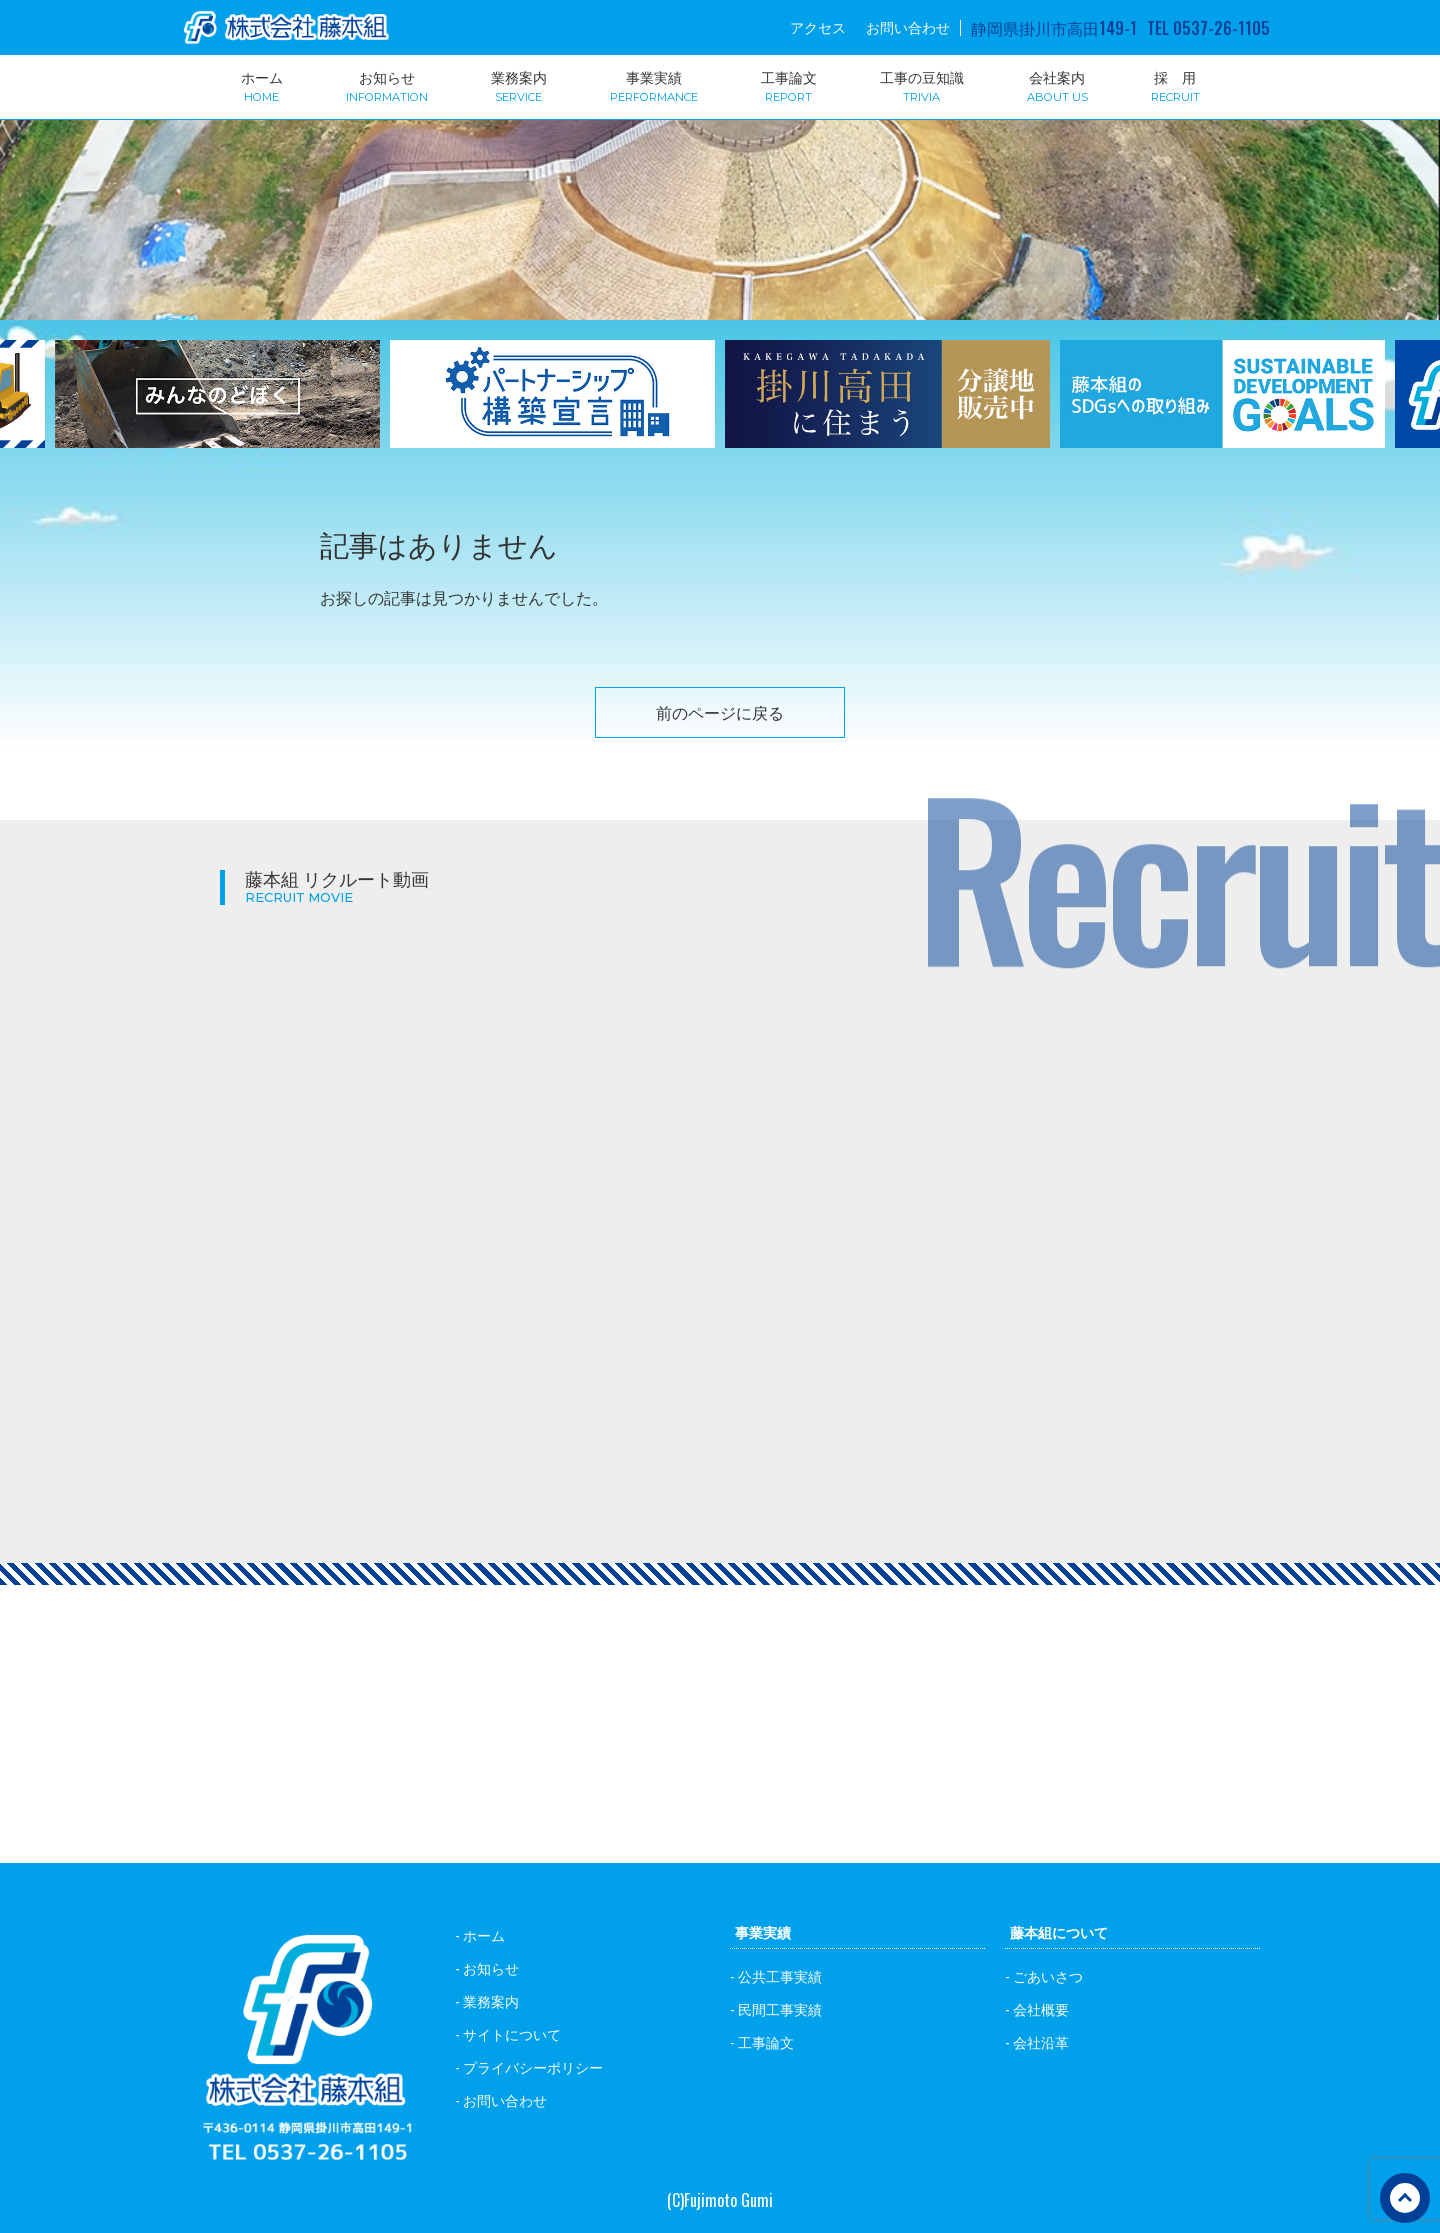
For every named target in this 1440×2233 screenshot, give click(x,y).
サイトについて (512, 2033)
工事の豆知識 (922, 85)
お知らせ (387, 85)
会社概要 (1041, 2008)
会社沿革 (1041, 2041)
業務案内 (519, 85)
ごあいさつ (1048, 1975)
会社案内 (1057, 85)
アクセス (818, 27)
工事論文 (789, 85)
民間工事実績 (780, 2008)
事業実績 (654, 85)
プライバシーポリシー (533, 2066)
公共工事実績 (780, 1975)
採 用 (1175, 85)
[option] (552, 406)
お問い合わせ (908, 27)
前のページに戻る (720, 712)
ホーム (262, 85)
